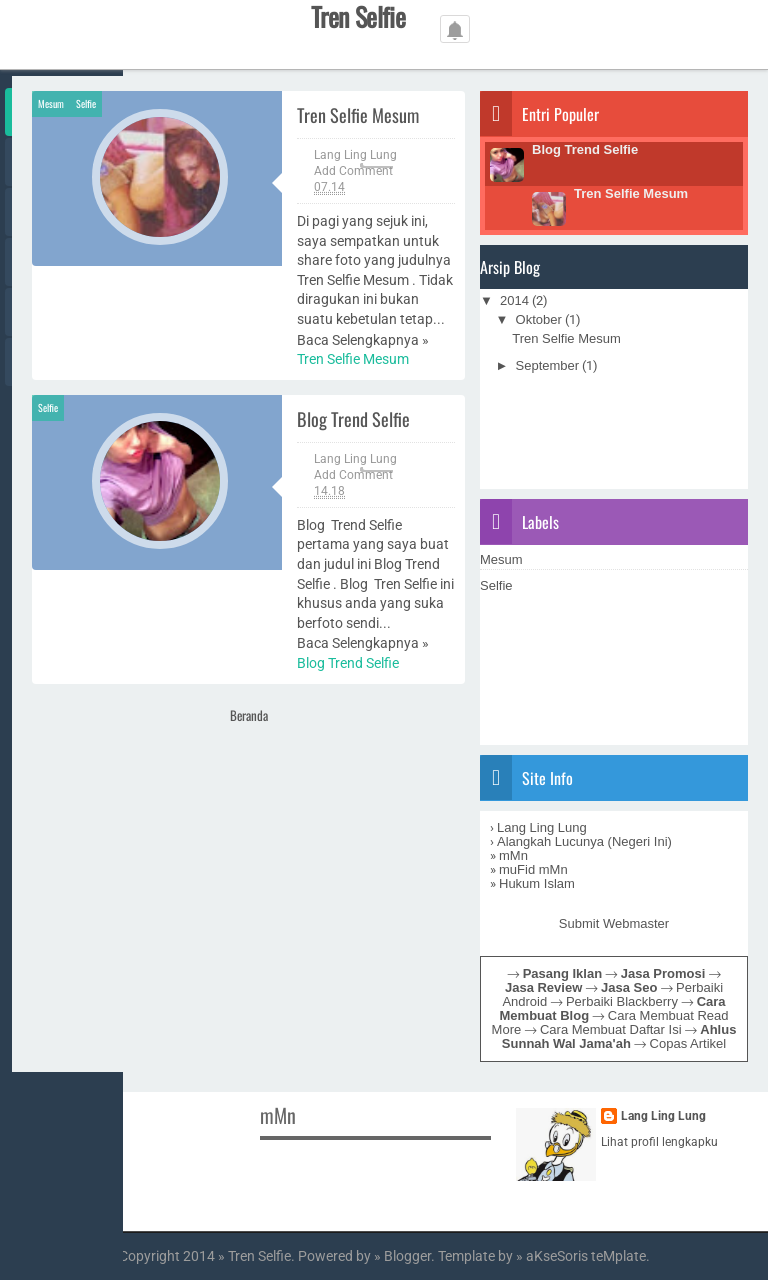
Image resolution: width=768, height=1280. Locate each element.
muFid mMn (533, 869)
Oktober (539, 319)
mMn (513, 855)
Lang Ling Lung (542, 827)
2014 (514, 300)
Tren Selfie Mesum (358, 114)
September (548, 365)
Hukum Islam (537, 883)
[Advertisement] (396, 785)
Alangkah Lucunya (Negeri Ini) (584, 841)
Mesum (51, 103)
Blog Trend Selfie (353, 418)
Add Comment (353, 171)
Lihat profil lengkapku (659, 1142)
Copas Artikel (688, 1043)
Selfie (86, 103)
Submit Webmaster (614, 923)
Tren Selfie (259, 1256)
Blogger (407, 1256)
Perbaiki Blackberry (622, 1001)
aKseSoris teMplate (586, 1256)
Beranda (249, 715)
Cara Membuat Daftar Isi (611, 1029)
